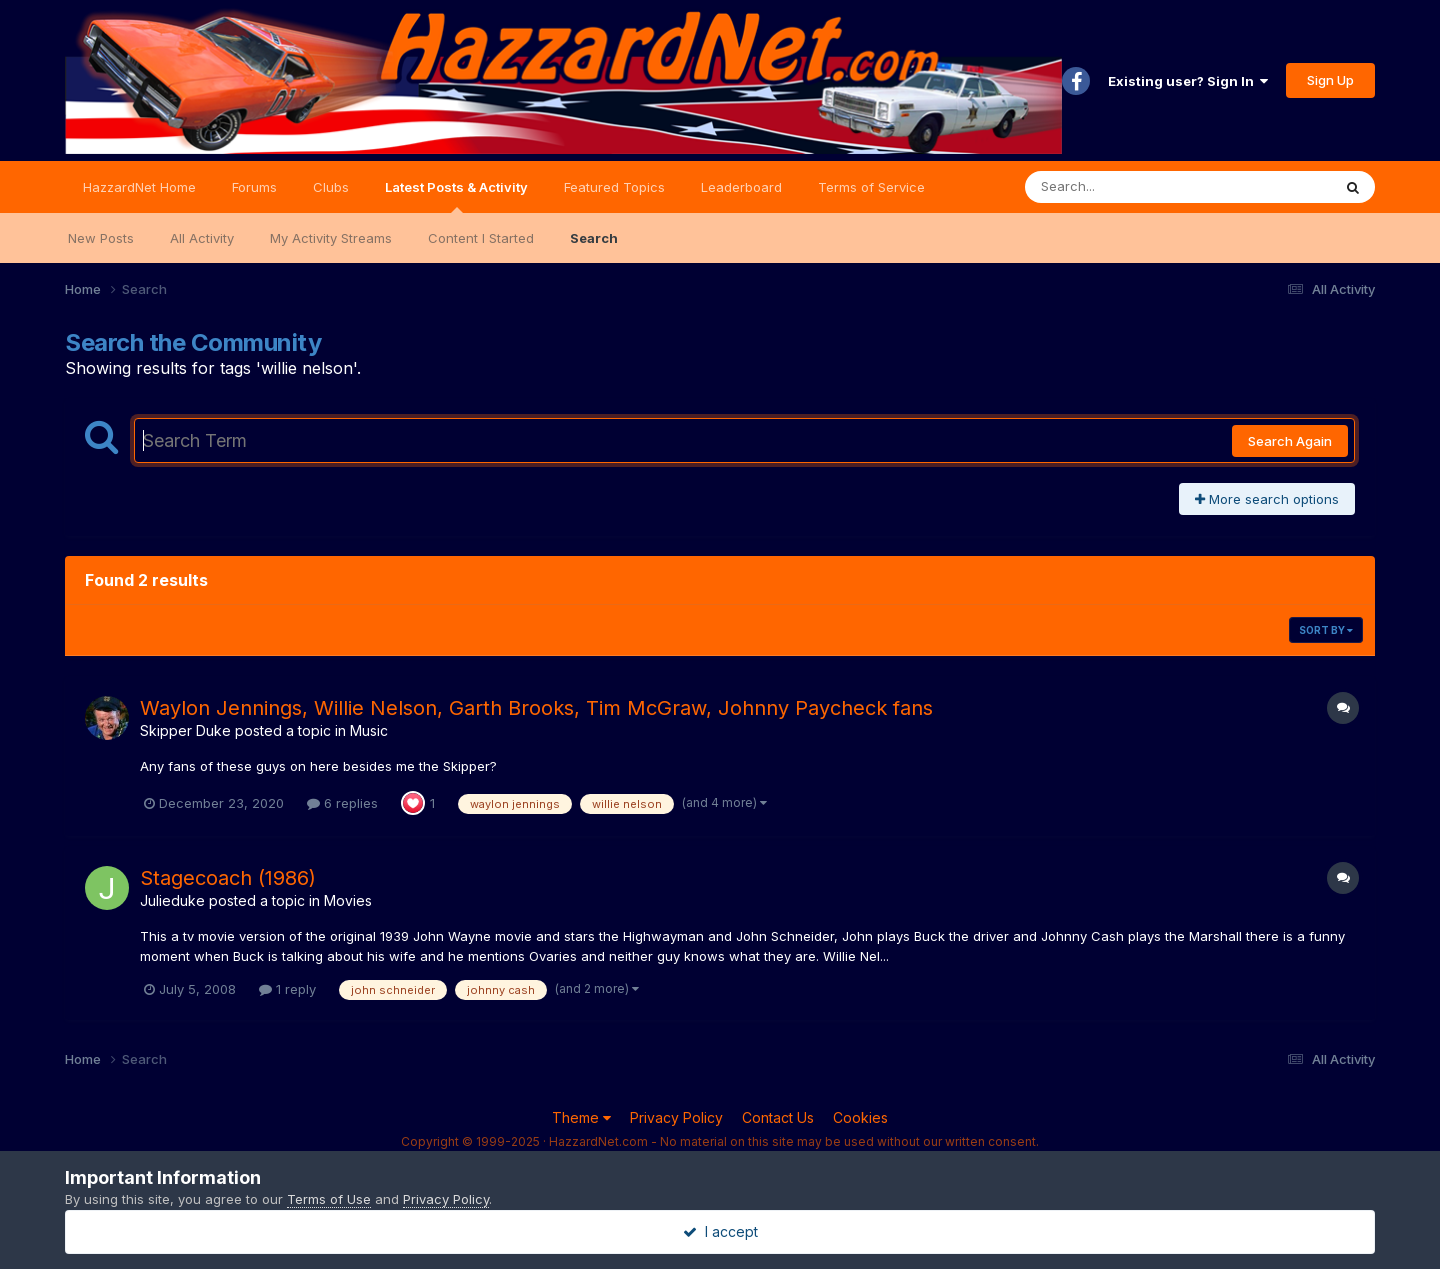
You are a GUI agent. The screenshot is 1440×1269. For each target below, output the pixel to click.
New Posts (101, 238)
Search (594, 238)
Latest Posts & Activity (456, 196)
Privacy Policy (676, 1117)
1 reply (287, 989)
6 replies (342, 803)
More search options (1267, 499)
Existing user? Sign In (1188, 81)
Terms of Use (329, 1199)
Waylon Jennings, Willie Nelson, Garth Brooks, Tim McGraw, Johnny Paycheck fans (536, 708)
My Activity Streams (331, 238)
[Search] (1123, 187)
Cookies (860, 1117)
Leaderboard (741, 187)
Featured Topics (614, 187)
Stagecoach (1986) (228, 878)
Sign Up (1330, 80)
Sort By (1326, 630)
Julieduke (172, 900)
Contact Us (778, 1117)
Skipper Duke (185, 730)
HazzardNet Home (139, 187)
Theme (581, 1117)
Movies (348, 900)
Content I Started (481, 238)
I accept (720, 1231)
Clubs (331, 187)
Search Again (1290, 441)
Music (369, 730)
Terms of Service (871, 187)
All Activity (202, 238)
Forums (254, 187)
